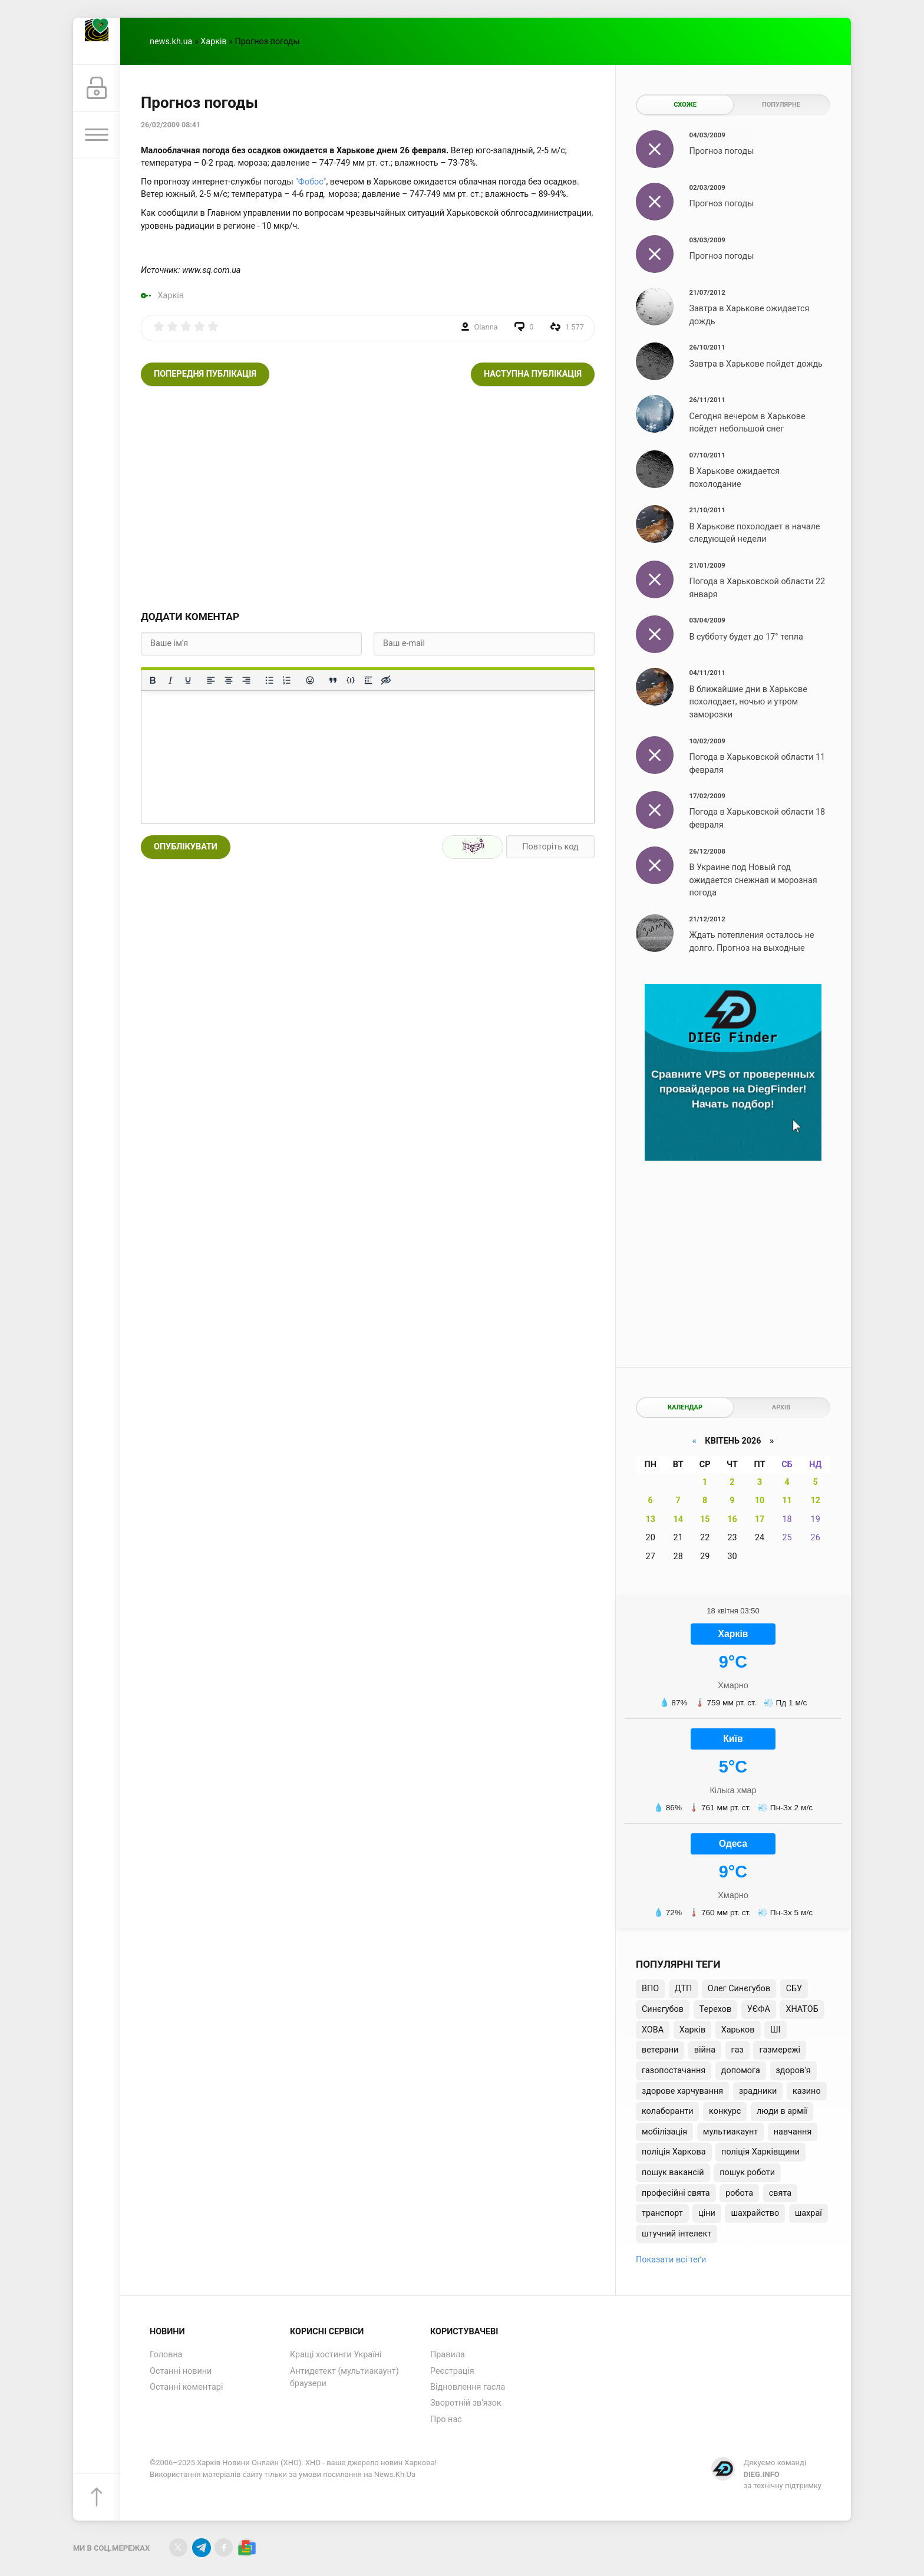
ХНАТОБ (802, 2009)
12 (815, 1500)
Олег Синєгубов (739, 1989)
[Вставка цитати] (333, 680)
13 (650, 1519)
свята (780, 2193)
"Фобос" (310, 182)
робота (739, 2193)
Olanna (485, 326)
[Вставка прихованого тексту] (386, 680)
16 (732, 1519)
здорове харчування (682, 2091)
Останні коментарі (186, 2387)
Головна (166, 2355)
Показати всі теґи (671, 2260)
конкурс (725, 2111)
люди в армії (782, 2111)
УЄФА (758, 2009)
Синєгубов (663, 2009)
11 (787, 1500)
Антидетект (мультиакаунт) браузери (344, 2377)
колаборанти (667, 2111)
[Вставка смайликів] (310, 680)
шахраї (808, 2213)
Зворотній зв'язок (465, 2403)
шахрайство (755, 2213)
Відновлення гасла (467, 2387)
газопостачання (673, 2071)
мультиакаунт (730, 2132)
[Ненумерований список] (269, 680)
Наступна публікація (533, 374)
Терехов (715, 2009)
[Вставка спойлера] (368, 680)
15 (705, 1519)
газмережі (779, 2050)
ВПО (650, 1989)
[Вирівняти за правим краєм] (246, 680)
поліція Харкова (674, 2152)
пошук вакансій (673, 2172)
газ (737, 2050)
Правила (447, 2355)
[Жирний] (152, 680)
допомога (740, 2071)
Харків (213, 42)
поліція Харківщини (760, 2152)
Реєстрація (452, 2371)
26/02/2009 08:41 (170, 125)
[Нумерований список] (287, 680)
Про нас (446, 2419)
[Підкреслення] (188, 680)
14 (678, 1519)
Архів (781, 1407)
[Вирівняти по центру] (228, 680)
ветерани (660, 2050)
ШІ (775, 2030)
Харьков (738, 2030)
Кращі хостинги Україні (336, 2355)
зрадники (758, 2091)
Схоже (685, 104)
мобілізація (664, 2132)
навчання (793, 2132)
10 (760, 1500)
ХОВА (653, 2030)
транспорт (662, 2213)
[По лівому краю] (211, 680)
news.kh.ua (171, 42)
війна (704, 2050)
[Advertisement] (368, 498)
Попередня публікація (205, 374)
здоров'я (793, 2071)
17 (760, 1519)
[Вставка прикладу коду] (350, 680)
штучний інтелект (676, 2234)
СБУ (794, 1989)
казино (807, 2091)
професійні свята (676, 2193)
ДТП (683, 1989)
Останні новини (181, 2371)
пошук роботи (747, 2172)
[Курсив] (170, 680)
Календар (685, 1407)
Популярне (781, 104)
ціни (706, 2213)
